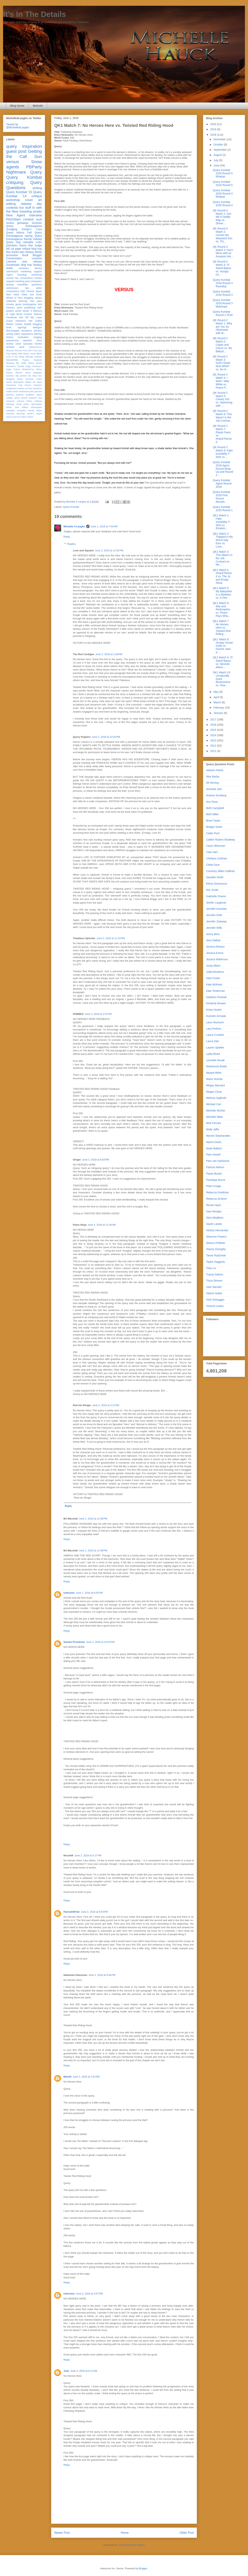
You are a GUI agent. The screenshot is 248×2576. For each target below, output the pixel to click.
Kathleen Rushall (216, 997)
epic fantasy (27, 251)
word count (11, 417)
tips (27, 288)
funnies (10, 304)
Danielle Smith (214, 877)
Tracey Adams (214, 1274)
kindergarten (29, 304)
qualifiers (30, 395)
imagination (11, 388)
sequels (10, 281)
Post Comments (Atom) (132, 2545)
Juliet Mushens (215, 971)
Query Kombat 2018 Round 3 (223, 293)
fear (8, 251)
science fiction (24, 401)
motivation (23, 337)
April (216, 697)
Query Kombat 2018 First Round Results (221, 496)
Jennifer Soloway (216, 921)
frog (20, 385)
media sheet (12, 391)
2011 (213, 751)
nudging (37, 337)
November (219, 139)
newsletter (22, 284)
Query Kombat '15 (19, 192)
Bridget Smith (214, 826)
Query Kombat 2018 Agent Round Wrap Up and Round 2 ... (223, 469)
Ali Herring (212, 782)
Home (125, 2532)
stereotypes (36, 407)
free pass (36, 301)
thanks (38, 343)
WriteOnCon (28, 369)
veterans (10, 413)
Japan (38, 291)
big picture (21, 376)
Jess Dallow (213, 940)
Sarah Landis (214, 1223)
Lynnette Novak (215, 1060)
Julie (66, 2370)
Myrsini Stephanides (218, 1135)
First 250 (27, 350)
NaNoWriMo (12, 360)
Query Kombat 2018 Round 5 (223, 183)
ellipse (28, 382)
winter (26, 311)
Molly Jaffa (212, 1129)
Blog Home (17, 105)
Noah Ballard (214, 1148)
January (218, 712)
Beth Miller (212, 814)
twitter (39, 410)
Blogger (143, 2568)
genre (18, 304)
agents (12, 166)
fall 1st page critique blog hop (24, 248)
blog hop (26, 264)
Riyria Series (35, 363)
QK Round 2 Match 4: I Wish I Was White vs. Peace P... (221, 381)
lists (40, 304)
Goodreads (12, 264)
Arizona (18, 350)
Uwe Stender (214, 1286)
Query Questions (24, 185)
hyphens (38, 385)
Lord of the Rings (15, 357)
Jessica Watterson (217, 959)
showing (10, 404)
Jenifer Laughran (216, 902)
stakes (25, 407)
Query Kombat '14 (24, 194)
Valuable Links (32, 242)
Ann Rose (212, 801)
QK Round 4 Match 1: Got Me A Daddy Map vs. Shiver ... (222, 217)
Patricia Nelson (215, 1167)
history (9, 337)
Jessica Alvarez (215, 946)
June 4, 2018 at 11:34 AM (102, 1224)
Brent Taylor (213, 820)
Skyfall (27, 324)
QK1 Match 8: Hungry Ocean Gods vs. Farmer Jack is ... (223, 646)
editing (11, 204)
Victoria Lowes (215, 1306)
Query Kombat (71, 506)
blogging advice (14, 379)
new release (32, 261)
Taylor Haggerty (215, 1261)
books (15, 251)
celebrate (11, 301)
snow (18, 343)
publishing (29, 307)
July (216, 160)
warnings (20, 413)
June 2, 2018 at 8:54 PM (94, 1911)
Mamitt (67, 2076)
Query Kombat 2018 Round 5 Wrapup (223, 173)
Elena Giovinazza (216, 883)
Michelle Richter (215, 1110)
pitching (10, 395)
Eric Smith (212, 889)
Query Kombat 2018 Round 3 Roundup (223, 283)
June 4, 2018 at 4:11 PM (105, 1405)
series (18, 311)
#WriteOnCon (35, 347)
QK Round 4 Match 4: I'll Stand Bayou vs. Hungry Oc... (222, 268)
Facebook (11, 317)
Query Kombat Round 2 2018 (223, 313)
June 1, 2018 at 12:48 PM (93, 1550)
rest (40, 398)
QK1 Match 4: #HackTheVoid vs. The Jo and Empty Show (222, 576)
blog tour (37, 376)
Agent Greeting (16, 274)
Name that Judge (30, 245)
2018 (213, 134)
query (11, 146)
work (21, 347)
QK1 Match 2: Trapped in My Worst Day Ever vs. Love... (223, 540)
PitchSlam (13, 219)
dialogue (37, 327)
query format (20, 398)
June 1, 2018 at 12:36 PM (93, 1518)
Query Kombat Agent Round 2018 (222, 483)
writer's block (27, 417)
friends (28, 239)
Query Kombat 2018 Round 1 (223, 508)
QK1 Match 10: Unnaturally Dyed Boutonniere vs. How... (222, 679)
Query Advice (15, 232)
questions (37, 284)
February (219, 707)
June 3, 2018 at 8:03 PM (95, 1159)
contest (28, 219)
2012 (213, 745)
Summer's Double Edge (18, 366)
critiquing (14, 182)
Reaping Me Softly (16, 363)
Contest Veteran (33, 314)
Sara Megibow (214, 1217)
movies (38, 278)
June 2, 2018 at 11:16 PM (111, 938)
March (217, 702)
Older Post (187, 2532)
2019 (213, 129)
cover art (33, 200)
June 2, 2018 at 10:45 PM (106, 736)
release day (31, 204)
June (216, 165)
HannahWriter (71, 1911)
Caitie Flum (213, 833)
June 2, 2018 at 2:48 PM (108, 654)
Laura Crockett (215, 1034)
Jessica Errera (214, 952)
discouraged (12, 330)
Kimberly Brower (216, 1003)
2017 (213, 719)
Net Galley (35, 321)
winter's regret (34, 413)
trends (31, 410)
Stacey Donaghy (216, 1249)
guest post (16, 151)
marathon (37, 388)
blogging (37, 324)
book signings (16, 327)
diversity (23, 301)
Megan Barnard (215, 1085)
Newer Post (62, 2532)
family (38, 251)
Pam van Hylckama (217, 1160)
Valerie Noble (214, 1293)
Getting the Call (24, 154)
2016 (213, 724)
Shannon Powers (216, 1236)
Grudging (11, 229)
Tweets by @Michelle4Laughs (17, 126)
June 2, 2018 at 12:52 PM (109, 550)
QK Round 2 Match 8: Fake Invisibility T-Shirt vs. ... (223, 452)
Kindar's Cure (32, 229)
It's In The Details (34, 14)
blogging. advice (33, 298)
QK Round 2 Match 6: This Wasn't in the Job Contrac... (222, 415)
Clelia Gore (213, 864)
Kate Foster (213, 978)
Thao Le (211, 1268)
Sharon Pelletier (215, 1242)
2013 (213, 740)
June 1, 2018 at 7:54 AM (104, 526)
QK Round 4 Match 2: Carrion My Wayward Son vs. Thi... (222, 235)
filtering (38, 334)
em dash (37, 382)
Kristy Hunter (214, 1009)
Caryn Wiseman (215, 845)
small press (22, 404)
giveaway (22, 222)
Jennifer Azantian (216, 908)
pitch (19, 307)
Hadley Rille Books (20, 353)
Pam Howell (213, 1154)
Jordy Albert (36, 353)
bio (29, 376)
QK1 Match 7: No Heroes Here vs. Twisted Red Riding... (222, 627)
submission (12, 288)
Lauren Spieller (215, 1047)
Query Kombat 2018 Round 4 (223, 203)
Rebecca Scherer (216, 1198)
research (33, 398)
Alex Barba (212, 776)
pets (32, 391)
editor (17, 334)
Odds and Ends (32, 294)
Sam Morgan (213, 1211)
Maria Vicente (214, 1079)
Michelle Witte (214, 1116)
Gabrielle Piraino (216, 896)
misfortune (24, 391)
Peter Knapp (213, 1186)
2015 (213, 729)
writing (37, 188)
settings (38, 401)
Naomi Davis (213, 1142)
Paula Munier (214, 1173)
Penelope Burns (215, 1179)
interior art (23, 388)
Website (38, 105)
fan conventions (24, 278)
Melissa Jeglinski (216, 1097)
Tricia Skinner (214, 1280)
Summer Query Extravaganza (24, 224)
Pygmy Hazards (32, 360)
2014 (213, 735)
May (216, 691)
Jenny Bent (213, 934)
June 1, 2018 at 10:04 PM (100, 1642)
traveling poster (31, 211)
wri (18, 417)
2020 (213, 124)
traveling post (22, 281)
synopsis (28, 343)
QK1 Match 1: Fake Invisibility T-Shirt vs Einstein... (221, 522)
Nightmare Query (24, 172)
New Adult (12, 294)
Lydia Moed (213, 1053)
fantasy (10, 284)
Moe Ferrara (213, 1123)
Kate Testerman (215, 990)
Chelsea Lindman (216, 858)
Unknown (69, 1592)
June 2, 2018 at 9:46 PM (101, 1975)
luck (30, 388)
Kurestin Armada (216, 1016)
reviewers (24, 268)
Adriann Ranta (214, 770)
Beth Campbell (215, 808)
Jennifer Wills (214, 927)
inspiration (32, 146)
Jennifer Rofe (214, 915)
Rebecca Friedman (217, 1192)
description (18, 382)
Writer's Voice (23, 372)
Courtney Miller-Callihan (220, 871)
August (217, 154)
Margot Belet (213, 1072)
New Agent (15, 215)
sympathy (21, 410)
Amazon (10, 350)
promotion (12, 255)
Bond (19, 314)
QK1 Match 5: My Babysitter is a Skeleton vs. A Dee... (222, 592)
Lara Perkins (213, 1028)
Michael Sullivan (34, 357)
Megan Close (214, 1091)
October (218, 144)
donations (26, 330)
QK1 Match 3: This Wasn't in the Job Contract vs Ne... (222, 558)
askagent (37, 372)
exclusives (11, 385)
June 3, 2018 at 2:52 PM (98, 1014)
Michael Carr (213, 1104)
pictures (38, 391)
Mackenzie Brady (216, 1066)
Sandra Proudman (74, 1642)
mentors (10, 307)
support (38, 271)
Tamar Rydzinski (216, 1255)
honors (28, 385)
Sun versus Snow (24, 159)
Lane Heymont (215, 1022)
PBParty (34, 166)
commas (29, 379)
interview (35, 215)
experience (27, 334)
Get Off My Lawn (30, 317)
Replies (71, 543)
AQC (22, 291)
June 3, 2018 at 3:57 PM (89, 2293)
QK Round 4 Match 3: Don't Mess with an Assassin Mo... (223, 251)
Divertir (30, 291)
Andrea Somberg (216, 795)
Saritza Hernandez (217, 1230)
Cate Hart (212, 852)
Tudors (16, 369)
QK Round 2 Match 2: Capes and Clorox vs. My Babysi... (222, 345)
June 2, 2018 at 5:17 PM (87, 1855)
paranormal (12, 340)
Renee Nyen (213, 1205)
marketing (26, 271)
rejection (27, 340)
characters (36, 281)
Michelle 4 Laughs (74, 526)
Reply (66, 536)
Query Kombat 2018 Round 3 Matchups (223, 303)
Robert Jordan (14, 324)
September (220, 149)
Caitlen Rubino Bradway (220, 839)
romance (10, 401)
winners (10, 347)
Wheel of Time (14, 298)
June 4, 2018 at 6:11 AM (83, 2370)
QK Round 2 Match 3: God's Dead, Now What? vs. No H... (222, 363)
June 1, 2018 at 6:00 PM (89, 1592)
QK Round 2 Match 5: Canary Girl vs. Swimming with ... (222, 399)
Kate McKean (214, 984)
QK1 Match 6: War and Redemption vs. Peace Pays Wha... (221, 609)
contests (12, 207)
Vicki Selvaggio (215, 1299)
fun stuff (25, 207)
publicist (19, 395)
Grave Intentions (16, 321)
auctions (10, 376)
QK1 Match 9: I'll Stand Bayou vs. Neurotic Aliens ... (222, 662)
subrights (10, 410)
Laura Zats (212, 1041)
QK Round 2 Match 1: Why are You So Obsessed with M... (222, 327)
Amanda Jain (214, 789)
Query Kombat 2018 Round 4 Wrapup (223, 193)
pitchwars (11, 245)
